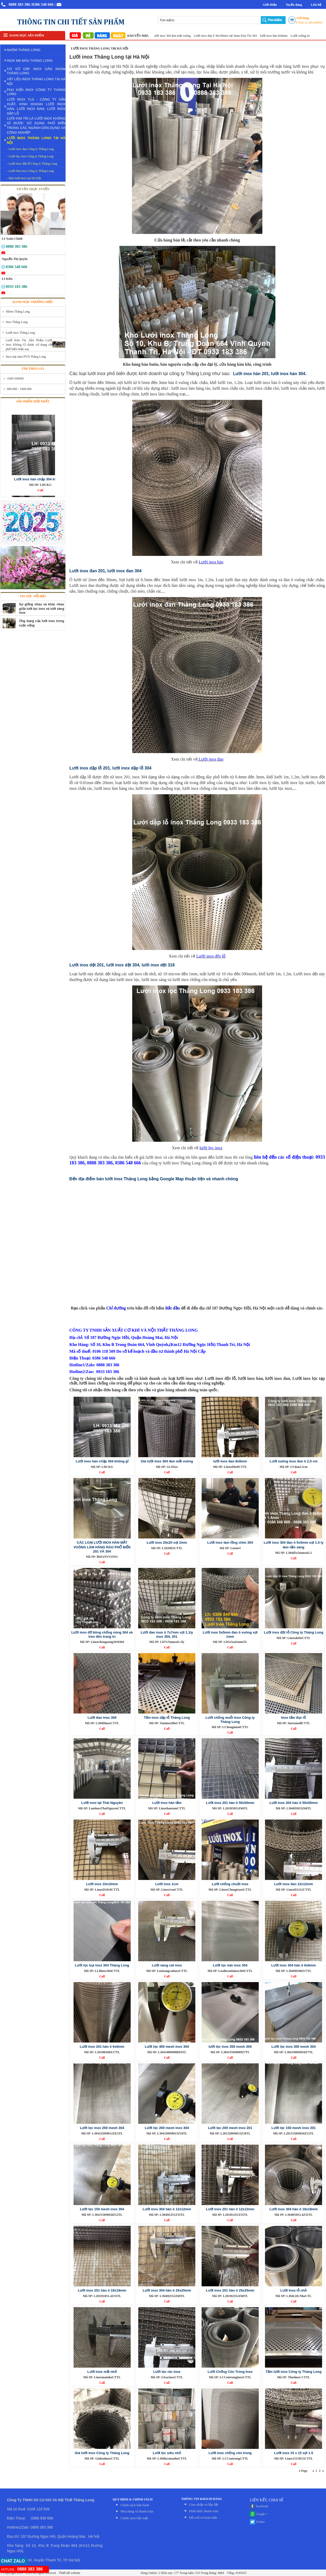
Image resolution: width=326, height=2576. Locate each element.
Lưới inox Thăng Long (20, 332)
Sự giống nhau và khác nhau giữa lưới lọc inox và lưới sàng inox (41, 608)
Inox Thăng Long (17, 322)
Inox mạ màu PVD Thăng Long (26, 356)
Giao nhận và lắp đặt (203, 2504)
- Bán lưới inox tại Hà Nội (24, 178)
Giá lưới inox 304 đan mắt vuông (176, 36)
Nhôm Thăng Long (18, 311)
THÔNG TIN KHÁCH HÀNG (201, 2499)
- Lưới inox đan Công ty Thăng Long (30, 149)
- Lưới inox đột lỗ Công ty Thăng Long (32, 163)
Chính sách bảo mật (134, 2518)
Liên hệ (316, 5)
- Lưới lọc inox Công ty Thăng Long (30, 156)
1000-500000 (15, 378)
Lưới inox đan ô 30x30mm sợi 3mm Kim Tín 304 (232, 36)
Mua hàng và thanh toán (136, 2511)
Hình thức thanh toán (203, 2511)
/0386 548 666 (42, 4)
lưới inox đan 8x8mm (281, 36)
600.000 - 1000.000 (19, 389)
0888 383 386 (19, 4)
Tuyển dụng (294, 5)
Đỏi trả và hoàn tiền (203, 2517)
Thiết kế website (69, 2573)
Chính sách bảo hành (134, 2505)
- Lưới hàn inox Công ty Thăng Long (30, 171)
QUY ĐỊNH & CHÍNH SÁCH (133, 2499)
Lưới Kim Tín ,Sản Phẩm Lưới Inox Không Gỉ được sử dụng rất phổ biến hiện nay (29, 344)
